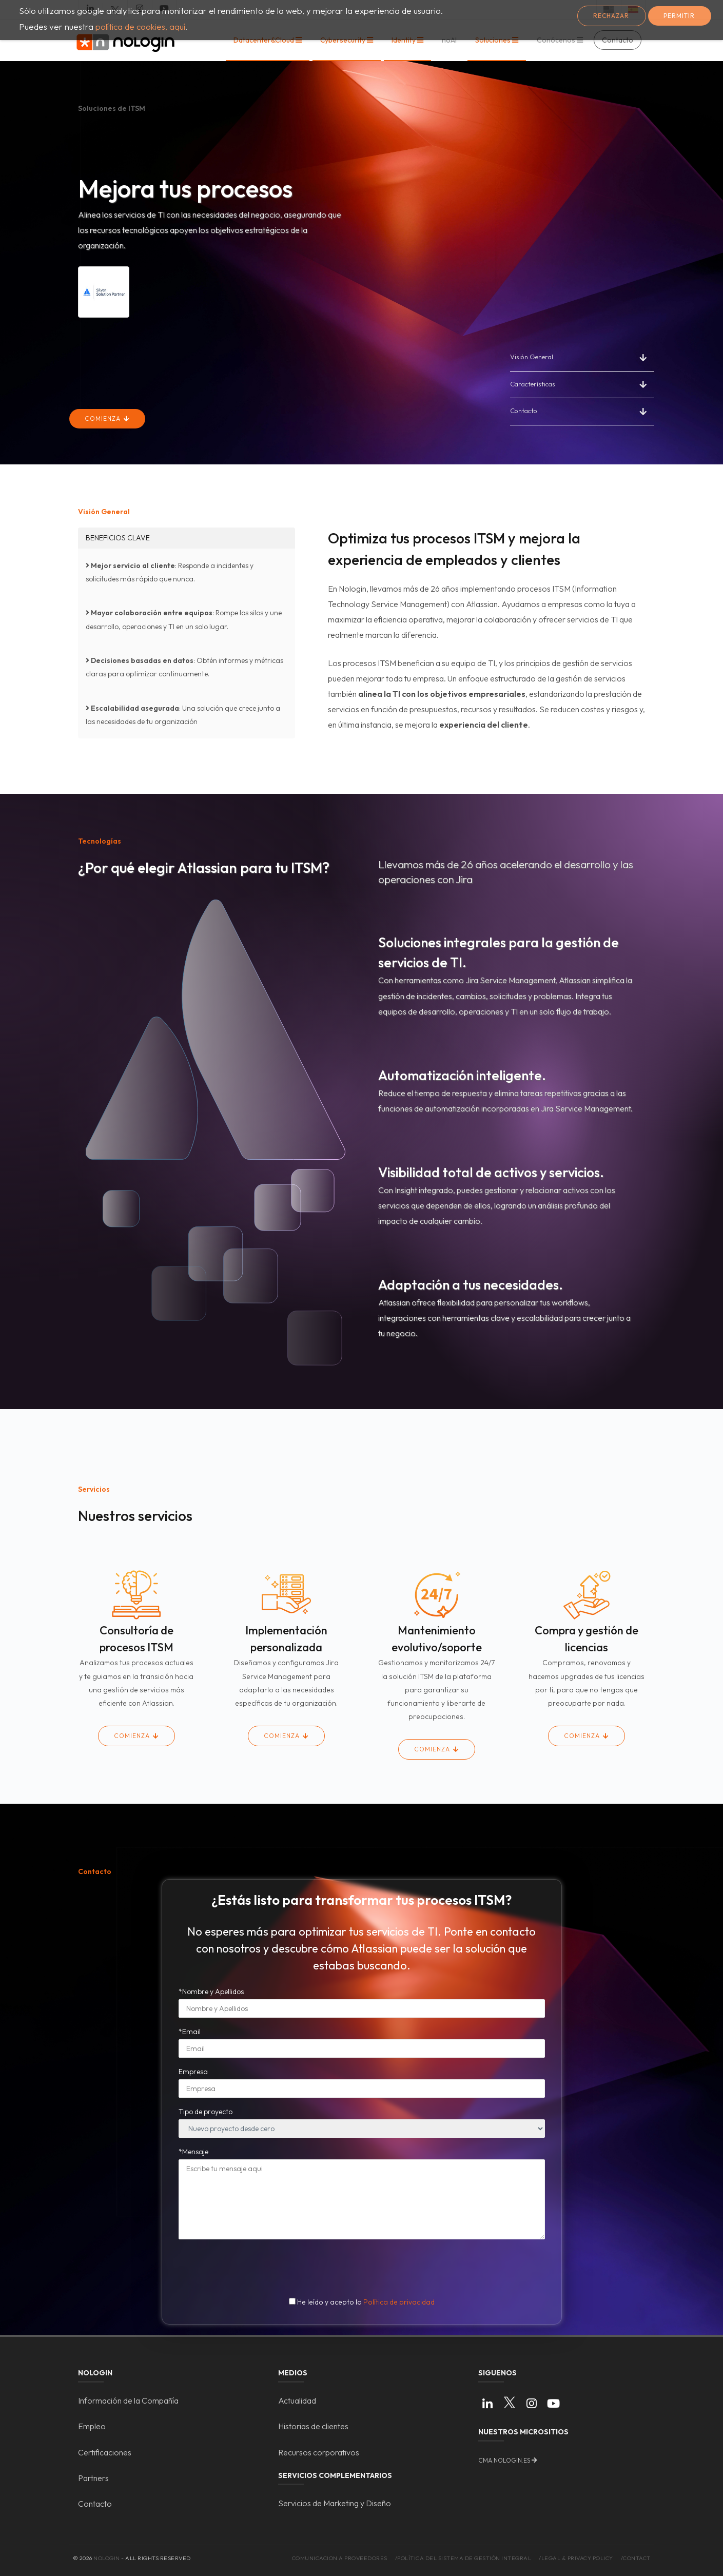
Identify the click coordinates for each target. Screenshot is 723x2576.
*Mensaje (193, 2151)
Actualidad (297, 2400)
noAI (449, 40)
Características (532, 384)
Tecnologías (99, 841)
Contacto (523, 410)
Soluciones (493, 40)
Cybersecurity (343, 40)
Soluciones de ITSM (111, 108)
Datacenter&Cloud (264, 40)
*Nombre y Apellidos (211, 1991)
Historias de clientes (313, 2426)
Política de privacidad (399, 2302)
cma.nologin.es (504, 2460)
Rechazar (611, 15)
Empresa (193, 2071)
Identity (404, 40)
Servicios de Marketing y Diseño (334, 2503)
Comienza (104, 418)
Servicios (94, 1489)
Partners (93, 2478)
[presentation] (363, 2267)
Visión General (531, 357)
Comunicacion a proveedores (339, 2558)
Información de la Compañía (128, 2400)
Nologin (106, 2558)
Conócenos (557, 40)
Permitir (679, 15)
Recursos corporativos (318, 2452)
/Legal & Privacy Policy (576, 2558)
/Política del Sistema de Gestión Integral (463, 2558)
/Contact (636, 2558)
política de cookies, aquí (140, 26)
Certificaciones (104, 2452)
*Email (190, 2031)
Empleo (92, 2426)
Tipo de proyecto (205, 2111)
